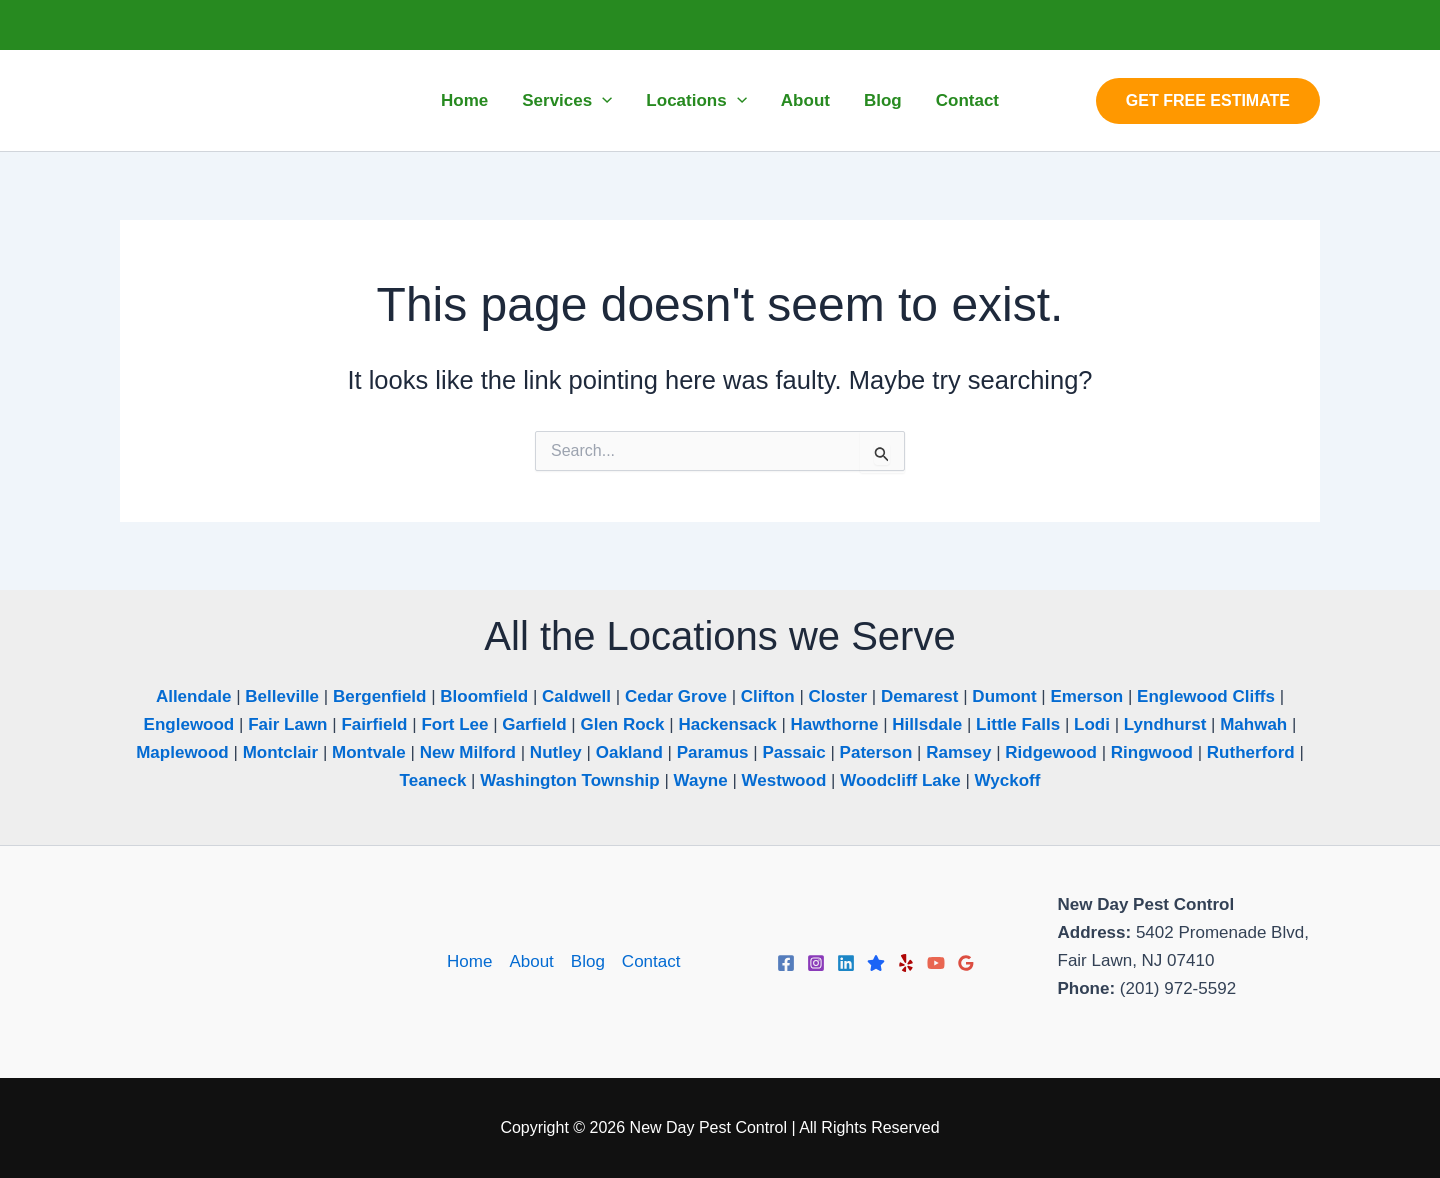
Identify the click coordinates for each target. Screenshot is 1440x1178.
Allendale (194, 696)
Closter (838, 696)
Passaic (793, 752)
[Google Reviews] (966, 963)
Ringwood (1152, 752)
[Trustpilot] (876, 963)
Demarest (920, 696)
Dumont (1004, 696)
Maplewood (182, 752)
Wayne (701, 780)
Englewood (189, 724)
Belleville (282, 696)
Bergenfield (380, 696)
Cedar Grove (676, 696)
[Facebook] (786, 963)
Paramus (713, 752)
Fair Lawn (287, 724)
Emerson (1086, 696)
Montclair (281, 752)
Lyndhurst (1165, 724)
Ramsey (958, 752)
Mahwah (1253, 724)
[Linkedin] (846, 963)
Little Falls (1018, 724)
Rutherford (1251, 752)
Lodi (1092, 724)
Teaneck (433, 780)
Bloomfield (484, 696)
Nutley (556, 752)
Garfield (534, 724)
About (531, 961)
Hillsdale (927, 724)
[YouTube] (936, 963)
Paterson (876, 752)
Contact (651, 961)
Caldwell (576, 696)
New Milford (468, 752)
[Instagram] (816, 963)
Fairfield (374, 724)
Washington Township (569, 780)
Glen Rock (622, 724)
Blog (588, 961)
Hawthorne (835, 724)
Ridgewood (1051, 752)
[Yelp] (906, 963)
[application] (602, 101)
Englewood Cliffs (1206, 696)
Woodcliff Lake (900, 780)
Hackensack (727, 724)
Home (469, 961)
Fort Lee (454, 724)
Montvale (369, 752)
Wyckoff (1008, 780)
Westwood (784, 780)
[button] (1208, 101)
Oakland (629, 752)
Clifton (768, 696)
